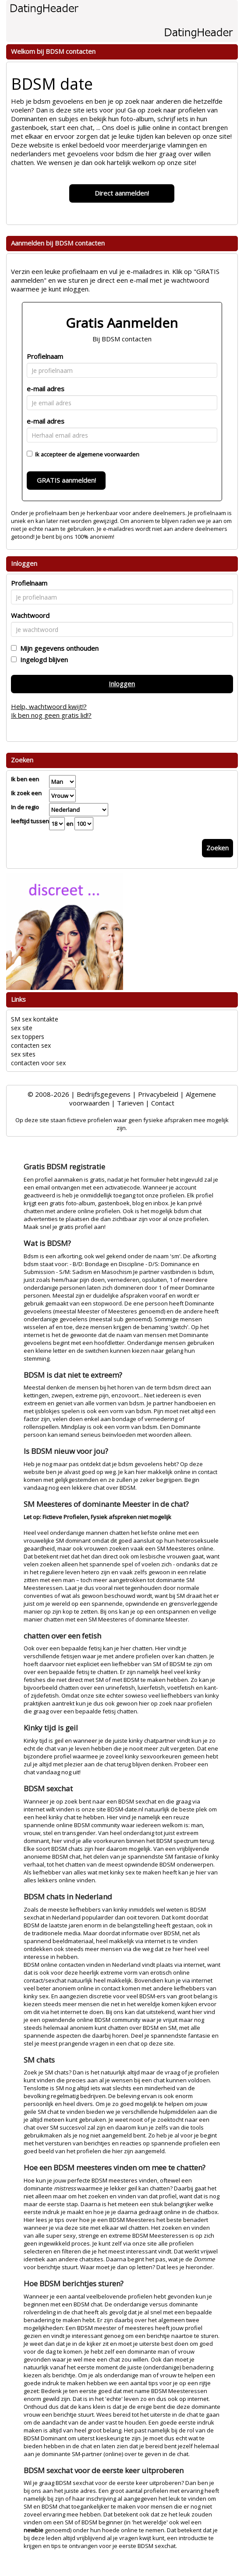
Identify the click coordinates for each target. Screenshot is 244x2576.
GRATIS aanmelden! (66, 480)
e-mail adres (45, 388)
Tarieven (130, 1102)
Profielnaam (45, 356)
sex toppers (27, 1036)
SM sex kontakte (34, 1019)
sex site (21, 1028)
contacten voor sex (38, 1063)
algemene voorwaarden (108, 454)
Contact (162, 1102)
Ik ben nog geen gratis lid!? (51, 715)
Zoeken (217, 847)
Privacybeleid (158, 1094)
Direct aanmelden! (122, 193)
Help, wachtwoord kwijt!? (49, 706)
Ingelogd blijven (42, 659)
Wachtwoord (30, 615)
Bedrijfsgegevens (104, 1094)
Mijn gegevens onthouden (58, 648)
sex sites (23, 1054)
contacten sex (31, 1045)
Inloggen (122, 683)
